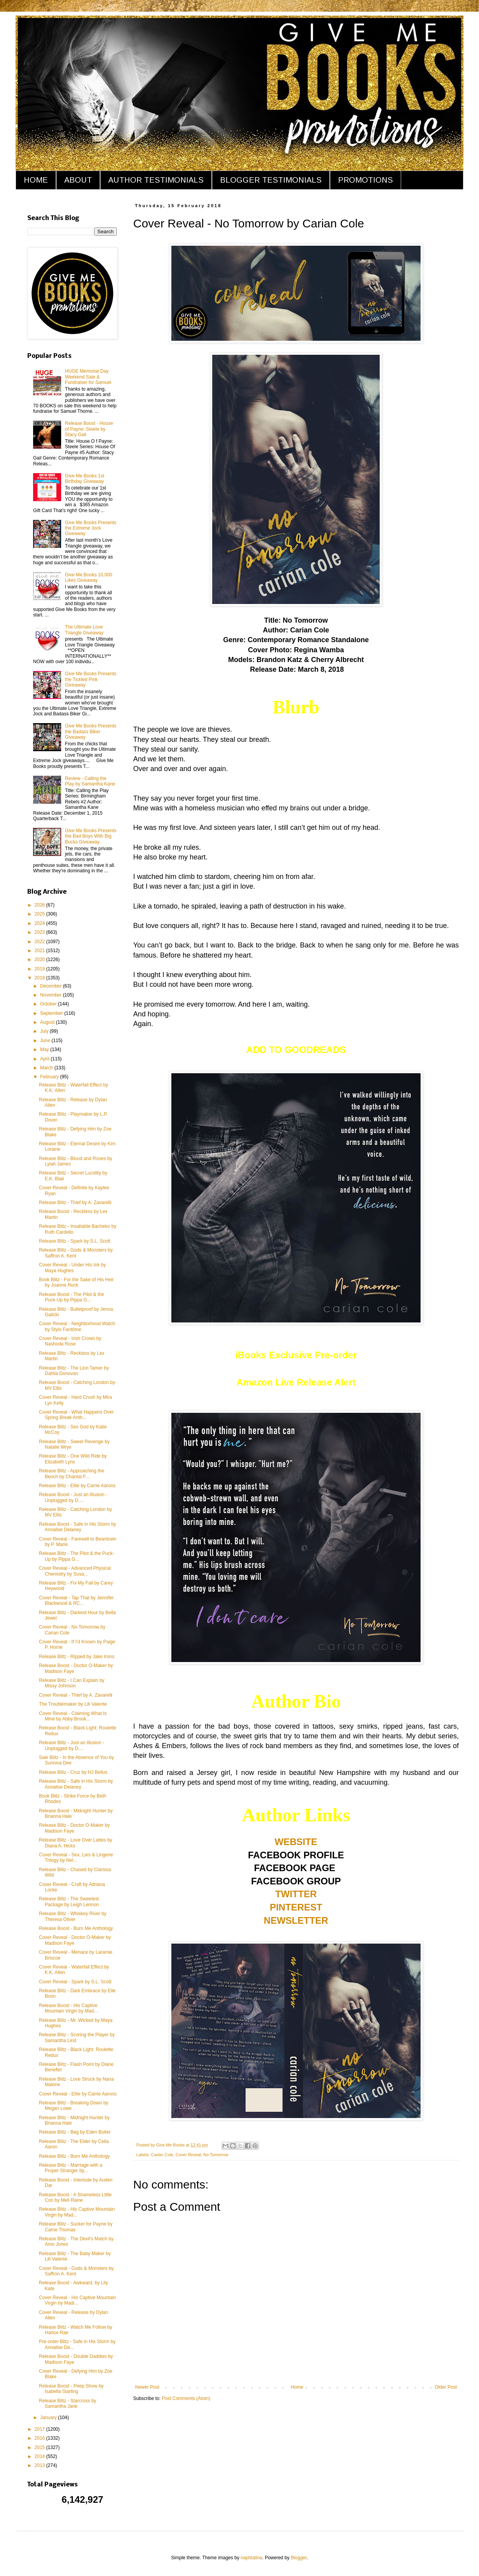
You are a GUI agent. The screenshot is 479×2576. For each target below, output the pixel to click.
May (45, 1049)
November (51, 995)
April (45, 1059)
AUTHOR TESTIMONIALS (156, 180)
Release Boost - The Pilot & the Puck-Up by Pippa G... (71, 1297)
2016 (40, 2438)
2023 (40, 932)
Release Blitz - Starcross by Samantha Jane (67, 2403)
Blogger (299, 2557)
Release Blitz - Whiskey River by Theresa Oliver (72, 1916)
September (52, 1013)
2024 (40, 923)
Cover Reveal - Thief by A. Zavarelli (76, 1695)
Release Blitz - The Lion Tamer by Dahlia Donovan (74, 1370)
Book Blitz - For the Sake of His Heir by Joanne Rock (76, 1282)
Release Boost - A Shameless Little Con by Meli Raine (75, 2197)
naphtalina (251, 2557)
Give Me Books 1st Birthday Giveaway (84, 478)
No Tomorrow (215, 2154)
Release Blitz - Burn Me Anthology (74, 2156)
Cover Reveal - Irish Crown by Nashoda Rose (70, 1341)
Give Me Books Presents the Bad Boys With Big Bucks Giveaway (90, 836)
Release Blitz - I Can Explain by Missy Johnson (71, 1683)
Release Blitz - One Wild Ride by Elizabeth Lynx (73, 1458)
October (49, 1004)
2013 (40, 2465)
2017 (40, 2429)
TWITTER (296, 1894)
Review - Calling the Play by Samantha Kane (90, 781)
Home (297, 2387)
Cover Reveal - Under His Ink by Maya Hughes (72, 1267)
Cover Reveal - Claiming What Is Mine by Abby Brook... (73, 1716)
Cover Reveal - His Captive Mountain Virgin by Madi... (77, 2300)
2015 (40, 2447)
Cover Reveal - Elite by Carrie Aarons (77, 2094)
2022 (40, 941)
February (50, 1076)
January (49, 2417)
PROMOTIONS (365, 180)
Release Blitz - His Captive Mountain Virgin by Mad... (77, 2211)
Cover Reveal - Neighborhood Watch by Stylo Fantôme (77, 1326)
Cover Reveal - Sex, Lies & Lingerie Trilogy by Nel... (76, 1857)
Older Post (446, 2387)
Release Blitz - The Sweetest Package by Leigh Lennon (69, 1901)
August (48, 1022)
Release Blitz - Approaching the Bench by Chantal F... (71, 1473)
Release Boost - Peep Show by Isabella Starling (71, 2388)
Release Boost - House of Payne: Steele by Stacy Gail (89, 429)
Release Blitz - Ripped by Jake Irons (76, 1656)
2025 (40, 914)
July (45, 1031)
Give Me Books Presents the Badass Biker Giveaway (90, 731)
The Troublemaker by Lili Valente (73, 1704)
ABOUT (78, 180)
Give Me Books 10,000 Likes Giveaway (88, 577)
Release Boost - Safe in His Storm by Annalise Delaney (77, 1526)
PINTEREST (296, 1907)
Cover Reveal (188, 2154)
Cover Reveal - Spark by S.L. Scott (75, 1981)
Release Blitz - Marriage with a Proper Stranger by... (70, 2167)
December (51, 986)
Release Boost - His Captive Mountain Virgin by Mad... (68, 2008)
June (45, 1040)
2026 (40, 905)
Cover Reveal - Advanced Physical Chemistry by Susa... (75, 1570)
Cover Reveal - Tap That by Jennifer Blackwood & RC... (76, 1600)
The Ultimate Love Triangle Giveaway (84, 629)
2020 (40, 959)
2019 (40, 969)
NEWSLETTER (296, 1920)
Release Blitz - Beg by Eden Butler (75, 2132)
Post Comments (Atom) (186, 2398)
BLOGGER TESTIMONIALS (271, 180)
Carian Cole (162, 2154)
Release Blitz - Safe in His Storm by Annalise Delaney (76, 1783)
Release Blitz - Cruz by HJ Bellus (73, 1772)
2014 (40, 2456)
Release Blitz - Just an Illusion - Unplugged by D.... (71, 1745)
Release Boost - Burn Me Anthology (76, 1928)
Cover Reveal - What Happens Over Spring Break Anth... (76, 1414)
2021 (40, 950)
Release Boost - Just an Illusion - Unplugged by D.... (73, 1497)
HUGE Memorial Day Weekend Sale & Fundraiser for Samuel (88, 376)
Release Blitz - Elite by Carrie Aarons (77, 1485)
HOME (36, 180)
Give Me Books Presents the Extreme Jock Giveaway (90, 528)
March (47, 1068)
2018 (40, 978)
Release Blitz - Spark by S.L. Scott (74, 1241)
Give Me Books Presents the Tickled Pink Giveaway (90, 679)
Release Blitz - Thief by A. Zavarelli (75, 1202)
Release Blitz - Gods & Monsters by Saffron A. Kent (76, 1252)
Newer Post (147, 2387)
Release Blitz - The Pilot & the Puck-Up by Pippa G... (76, 1556)
